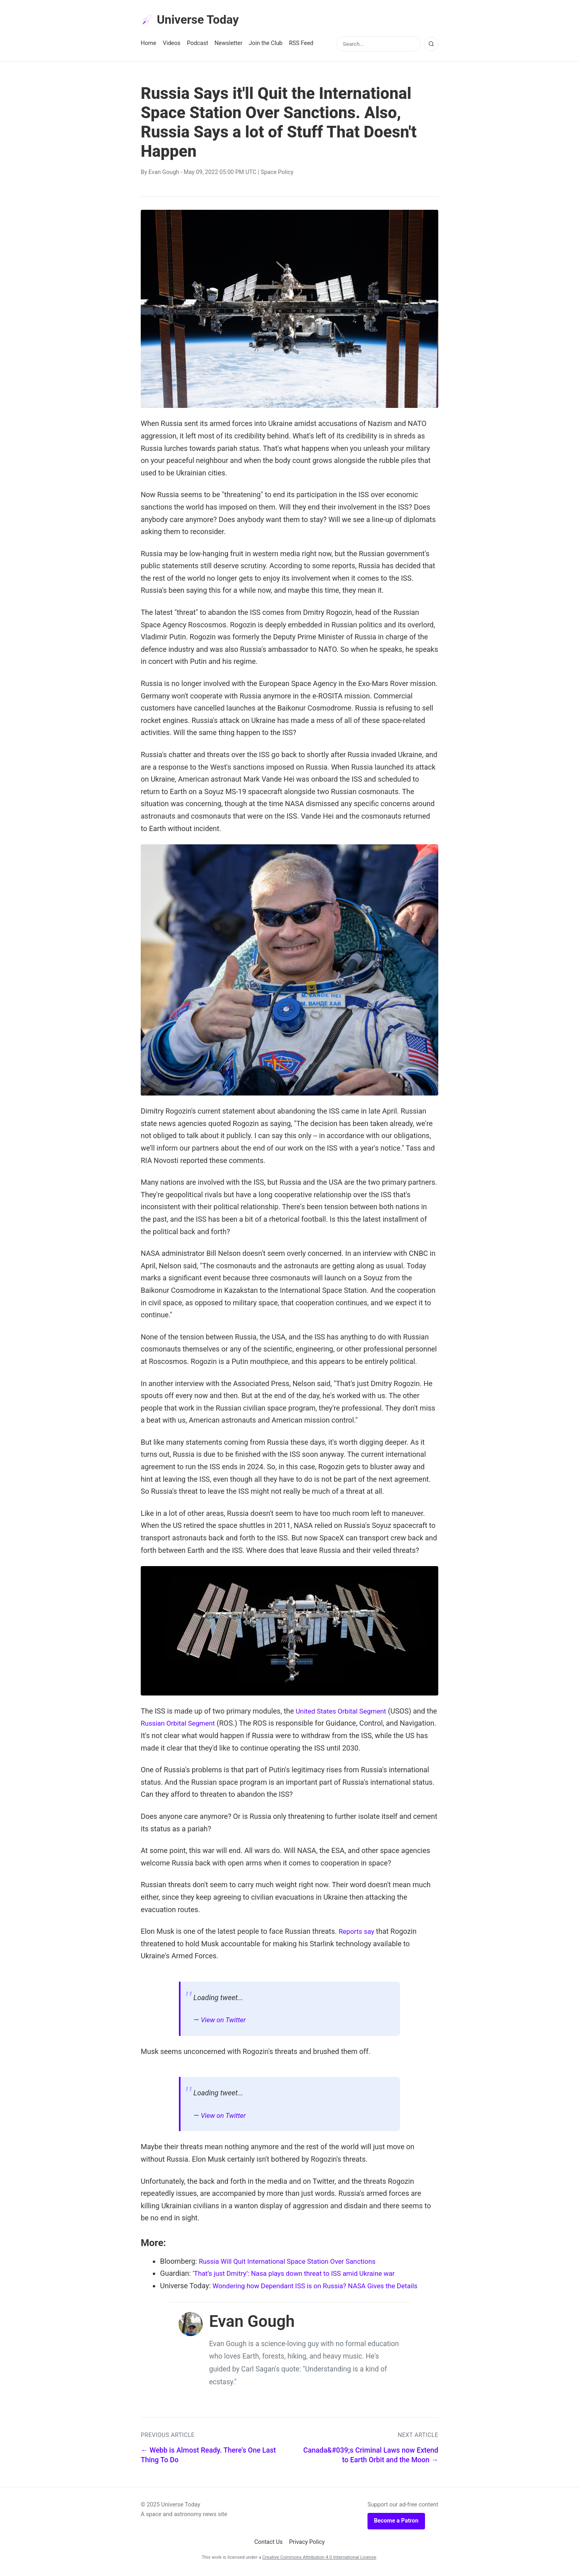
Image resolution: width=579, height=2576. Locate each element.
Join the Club (266, 44)
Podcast (197, 44)
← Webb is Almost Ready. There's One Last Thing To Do (208, 2457)
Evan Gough (163, 173)
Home (148, 44)
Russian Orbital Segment (192, 1724)
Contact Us (268, 2543)
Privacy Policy (307, 2543)
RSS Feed (301, 44)
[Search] (431, 45)
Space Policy (277, 173)
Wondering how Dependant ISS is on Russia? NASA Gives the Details (321, 2287)
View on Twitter (225, 2021)
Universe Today (193, 20)
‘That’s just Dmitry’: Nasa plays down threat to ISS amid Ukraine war (301, 2275)
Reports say (358, 1933)
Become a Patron (396, 2522)
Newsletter (228, 44)
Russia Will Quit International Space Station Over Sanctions (293, 2263)
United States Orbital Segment (344, 1712)
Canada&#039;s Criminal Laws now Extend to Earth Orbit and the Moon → (370, 2457)
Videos (172, 44)
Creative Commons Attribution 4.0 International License (319, 2559)
